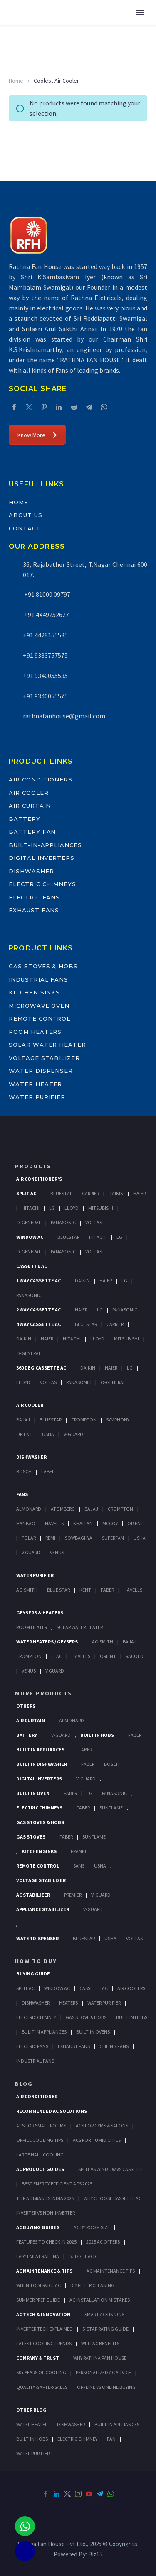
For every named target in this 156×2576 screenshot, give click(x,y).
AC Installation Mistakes (99, 2300)
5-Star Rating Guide (105, 2329)
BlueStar (61, 1193)
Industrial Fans (38, 979)
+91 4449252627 (46, 614)
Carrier (90, 1193)
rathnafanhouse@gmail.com (64, 716)
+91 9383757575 (45, 655)
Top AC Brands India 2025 (45, 2198)
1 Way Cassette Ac (38, 1280)
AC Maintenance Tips (111, 2271)
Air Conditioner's (39, 1179)
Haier (139, 1193)
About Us (25, 515)
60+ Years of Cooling (41, 2372)
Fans (22, 1494)
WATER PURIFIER (33, 2453)
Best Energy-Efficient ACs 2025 (57, 2183)
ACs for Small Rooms (41, 2125)
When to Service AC (38, 2285)
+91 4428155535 (45, 635)
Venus (57, 1552)
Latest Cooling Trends (44, 2343)
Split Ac (26, 1193)
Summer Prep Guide (38, 2300)
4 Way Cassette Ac (38, 1324)
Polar (29, 1538)
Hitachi (31, 1208)
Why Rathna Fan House (99, 2358)
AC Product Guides (40, 2169)
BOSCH (111, 1764)
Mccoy (110, 1523)
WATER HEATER (31, 2424)
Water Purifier (37, 1097)
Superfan (113, 1538)
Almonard (28, 1509)
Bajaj (23, 1419)
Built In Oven (33, 1793)
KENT (85, 1590)
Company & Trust (37, 2358)
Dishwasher (31, 871)
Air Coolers (131, 1988)
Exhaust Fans (34, 910)
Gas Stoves (30, 1837)
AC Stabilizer (33, 1895)
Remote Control (39, 1018)
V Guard (31, 1552)
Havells (54, 1523)
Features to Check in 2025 (46, 2242)
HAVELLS (133, 1590)
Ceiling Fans (114, 2046)
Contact (25, 528)
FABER (107, 1590)
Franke (79, 1851)
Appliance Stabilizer (42, 1909)
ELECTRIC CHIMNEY (77, 2439)
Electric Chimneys (42, 884)
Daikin (116, 1193)
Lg (52, 1208)
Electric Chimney (36, 2017)
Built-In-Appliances (45, 845)
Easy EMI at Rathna (37, 2256)
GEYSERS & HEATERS (39, 1612)
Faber (47, 1471)
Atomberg (63, 1509)
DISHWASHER (71, 2424)
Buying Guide (33, 1973)
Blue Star (58, 1590)
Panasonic (63, 1222)
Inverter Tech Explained (44, 2329)
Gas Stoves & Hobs (43, 966)
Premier (73, 1895)
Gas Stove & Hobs (86, 2017)
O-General (28, 1222)
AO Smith (26, 1590)
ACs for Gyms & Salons (102, 2125)
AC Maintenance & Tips (44, 2271)
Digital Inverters (41, 858)
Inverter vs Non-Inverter (45, 2213)
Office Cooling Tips (39, 2140)
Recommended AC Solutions (51, 2111)
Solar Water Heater (47, 1044)
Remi (50, 1538)
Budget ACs (82, 2256)
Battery (24, 819)
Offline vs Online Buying (106, 2387)
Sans (78, 1866)
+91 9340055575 (45, 696)
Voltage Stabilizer (44, 1058)
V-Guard (73, 1434)
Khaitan (83, 1523)
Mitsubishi (100, 1208)
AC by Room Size (92, 2227)
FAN (111, 2439)
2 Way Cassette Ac (38, 1309)
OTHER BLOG (31, 2410)
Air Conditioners (40, 779)
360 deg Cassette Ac (41, 1368)
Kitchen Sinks (34, 992)
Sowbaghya (78, 1538)
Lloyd (71, 1208)
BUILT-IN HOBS (32, 2439)
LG (89, 1793)
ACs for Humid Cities (97, 2140)
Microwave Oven (39, 1005)
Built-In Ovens (93, 2032)
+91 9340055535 (45, 675)
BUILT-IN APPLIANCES (116, 2424)
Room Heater (31, 1627)
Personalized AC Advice (103, 2372)
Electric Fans (34, 897)
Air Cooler (29, 792)
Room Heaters (35, 1031)
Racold (135, 1656)
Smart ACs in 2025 (104, 2314)
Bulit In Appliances (44, 2032)
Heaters (68, 2003)
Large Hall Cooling (40, 2154)
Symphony (117, 1419)
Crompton (84, 1419)
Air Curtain (30, 805)
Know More (37, 435)
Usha (48, 1434)
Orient (24, 1434)
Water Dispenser (41, 1070)
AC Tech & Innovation (43, 2314)
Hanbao (25, 1523)
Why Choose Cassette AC (112, 2198)
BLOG (24, 2084)
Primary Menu (140, 12)
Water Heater (35, 1084)
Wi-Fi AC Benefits (100, 2343)
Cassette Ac (31, 1266)
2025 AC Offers (103, 2242)
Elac (56, 1656)
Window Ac (29, 1237)
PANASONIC (114, 1793)
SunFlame (111, 1807)
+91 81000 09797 (46, 594)
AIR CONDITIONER (36, 2096)
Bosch (24, 1471)
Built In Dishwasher (41, 1764)
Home (16, 80)
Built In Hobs (97, 1735)
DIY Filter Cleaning (92, 2285)
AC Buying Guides (37, 2227)
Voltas (93, 1222)
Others (25, 1706)
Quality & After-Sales (41, 2387)
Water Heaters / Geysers (47, 1641)
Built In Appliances (40, 1749)
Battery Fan (32, 831)
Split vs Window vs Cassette (111, 2169)
